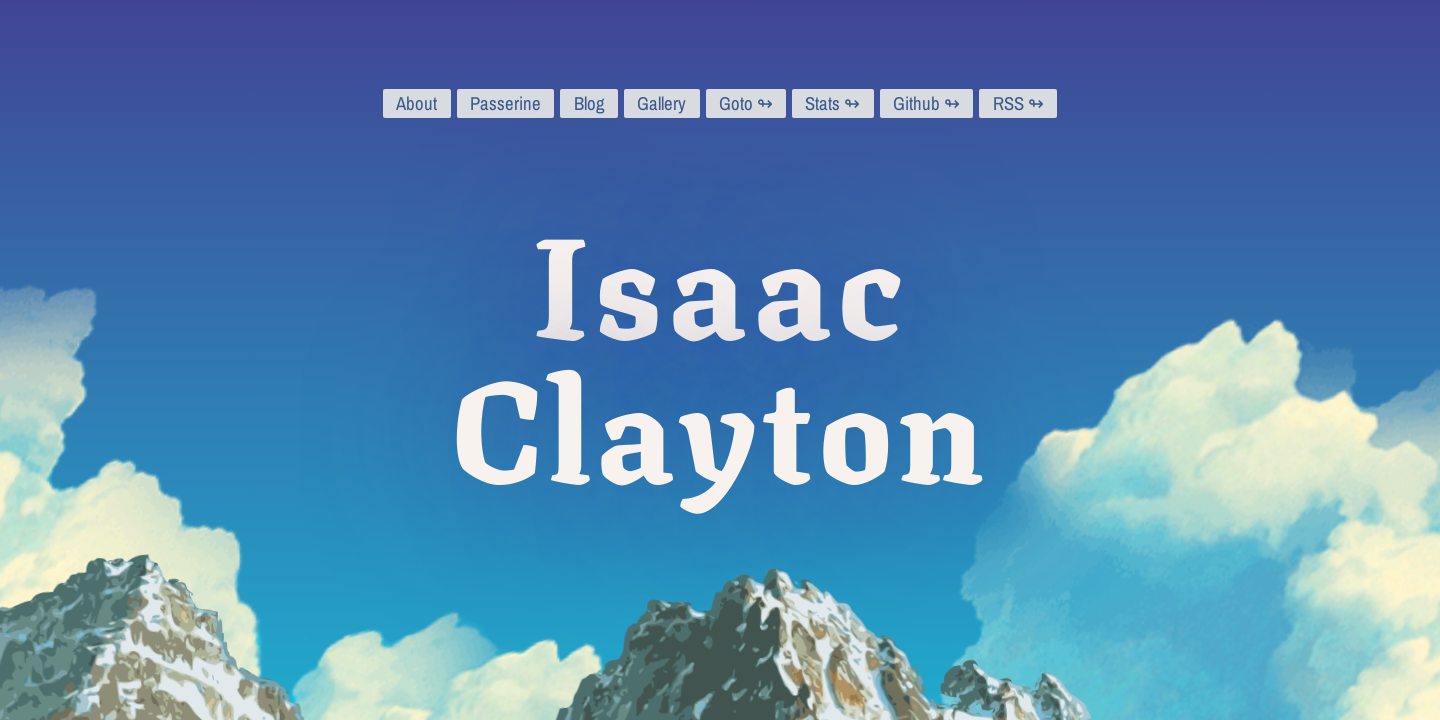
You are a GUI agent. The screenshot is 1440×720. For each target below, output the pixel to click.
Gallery (661, 103)
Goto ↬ (746, 103)
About (416, 103)
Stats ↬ (832, 103)
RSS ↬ (1018, 103)
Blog (589, 103)
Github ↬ (926, 103)
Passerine (505, 103)
